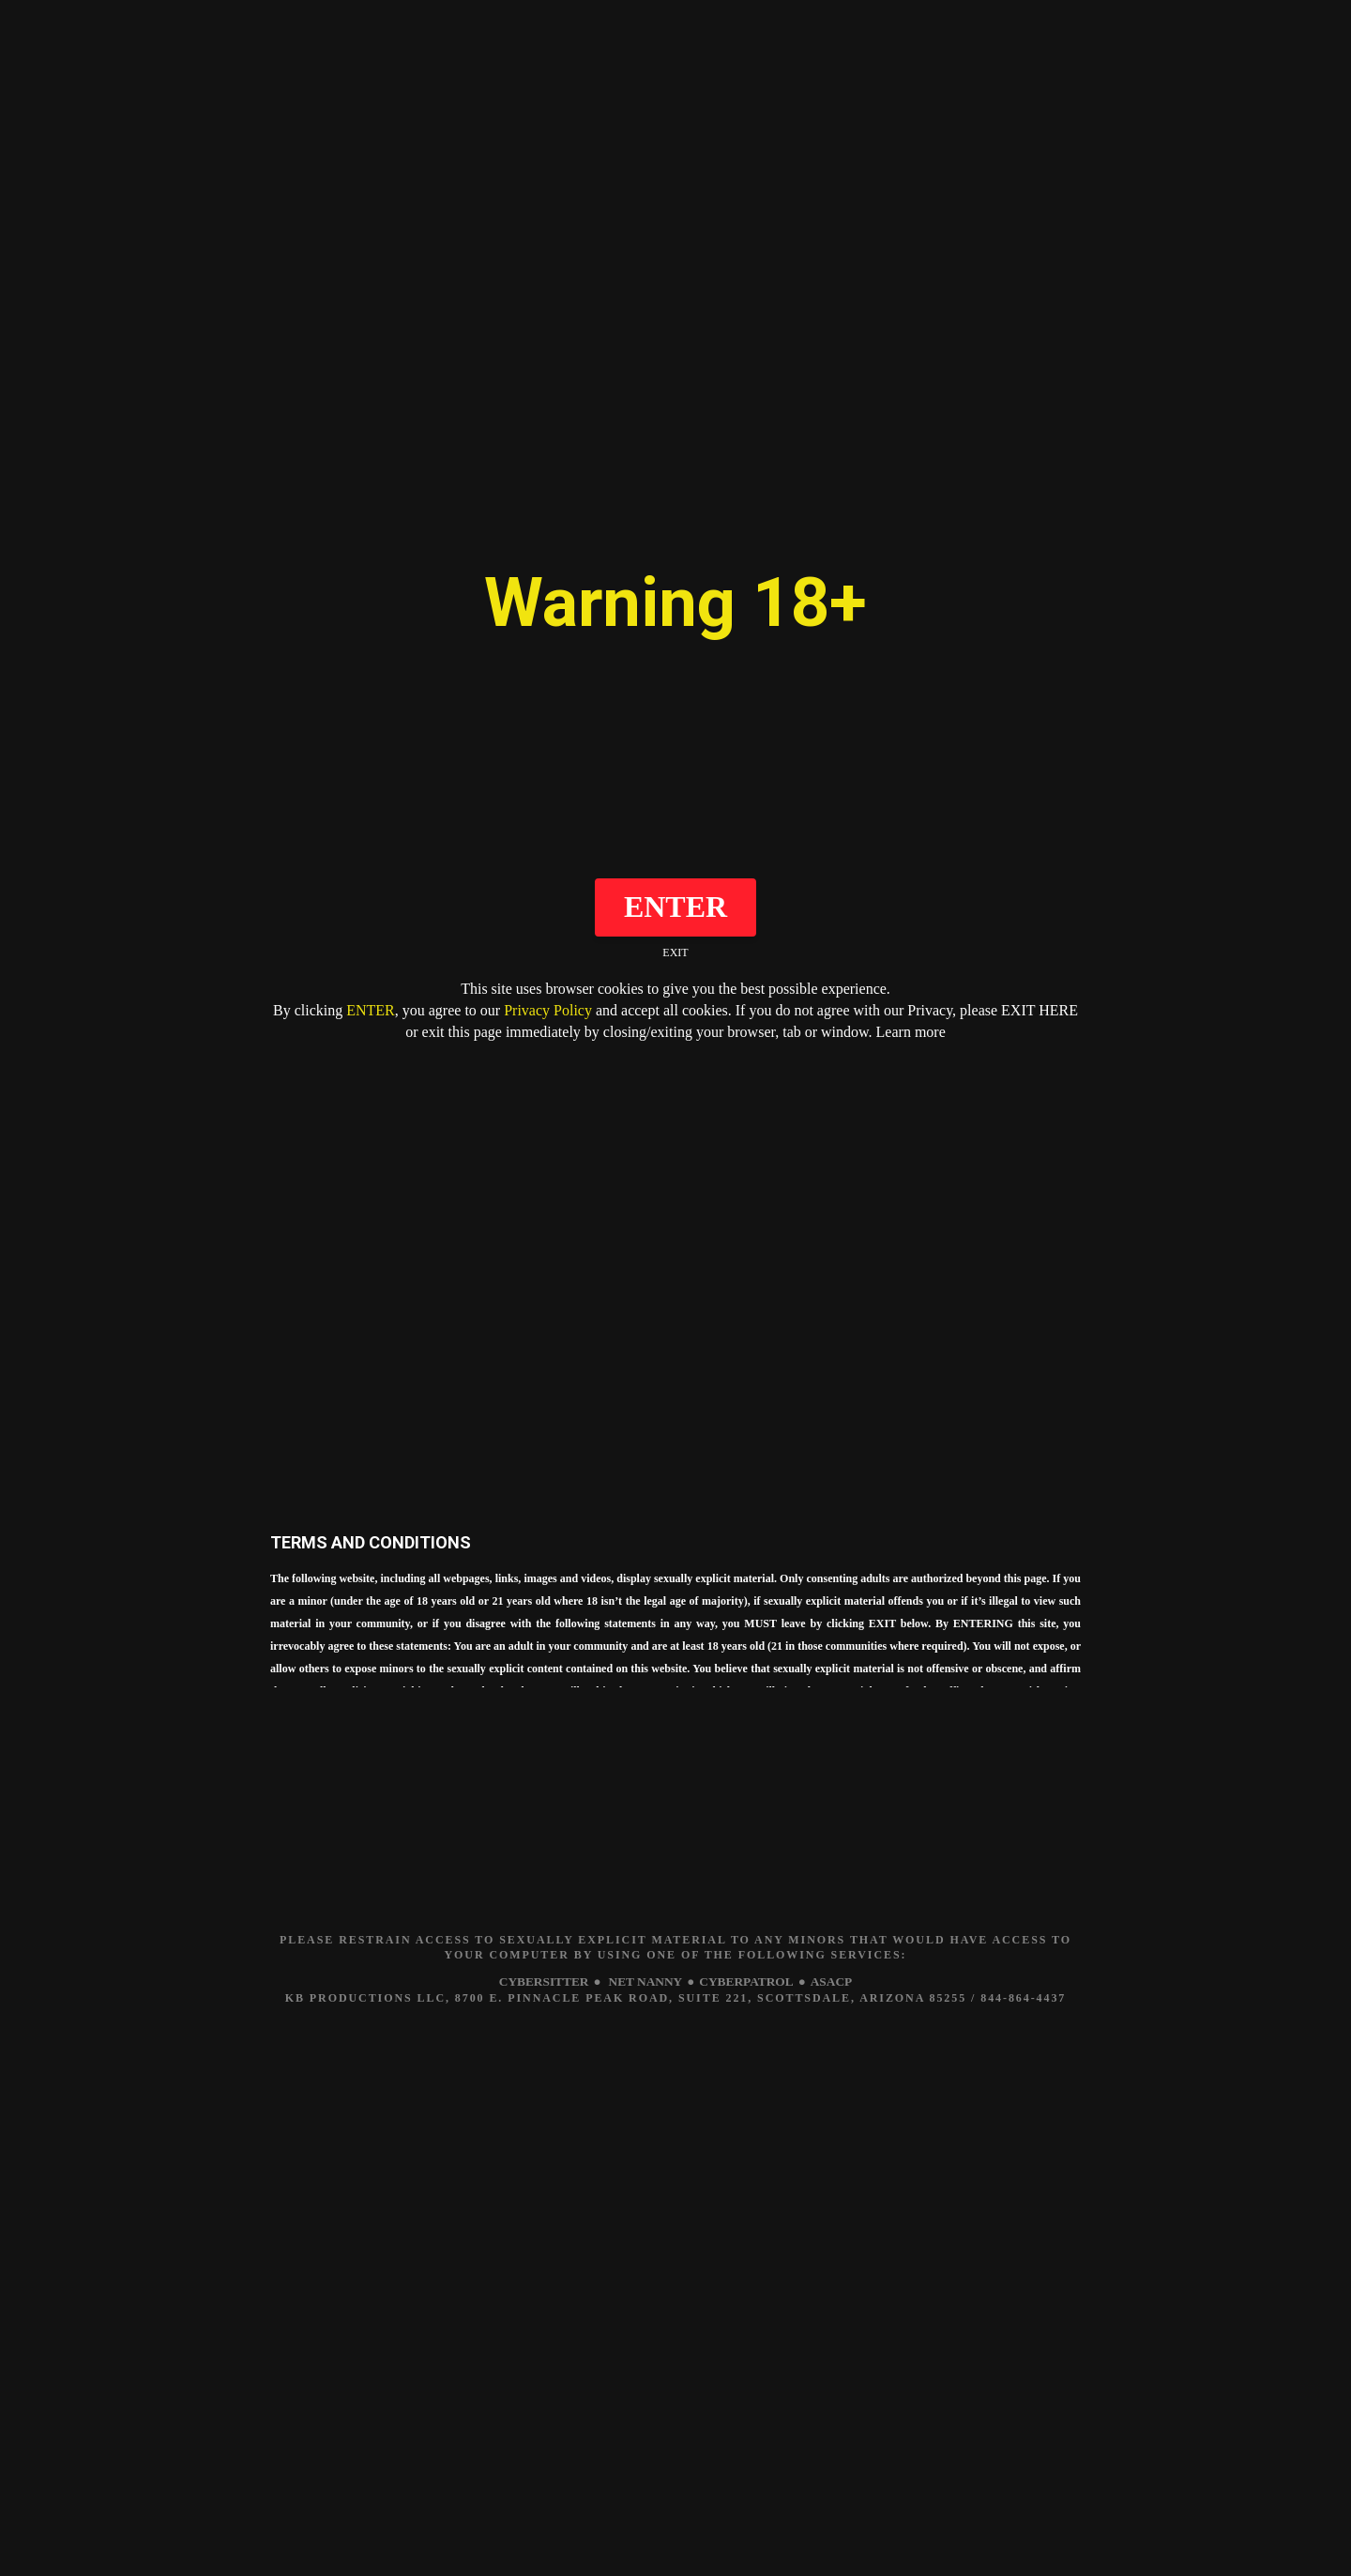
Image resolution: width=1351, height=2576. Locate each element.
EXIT (675, 952)
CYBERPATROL (749, 1981)
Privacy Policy (548, 1010)
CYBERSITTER (537, 1981)
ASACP (838, 1981)
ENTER (370, 1010)
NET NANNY (644, 1981)
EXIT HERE (1039, 1010)
